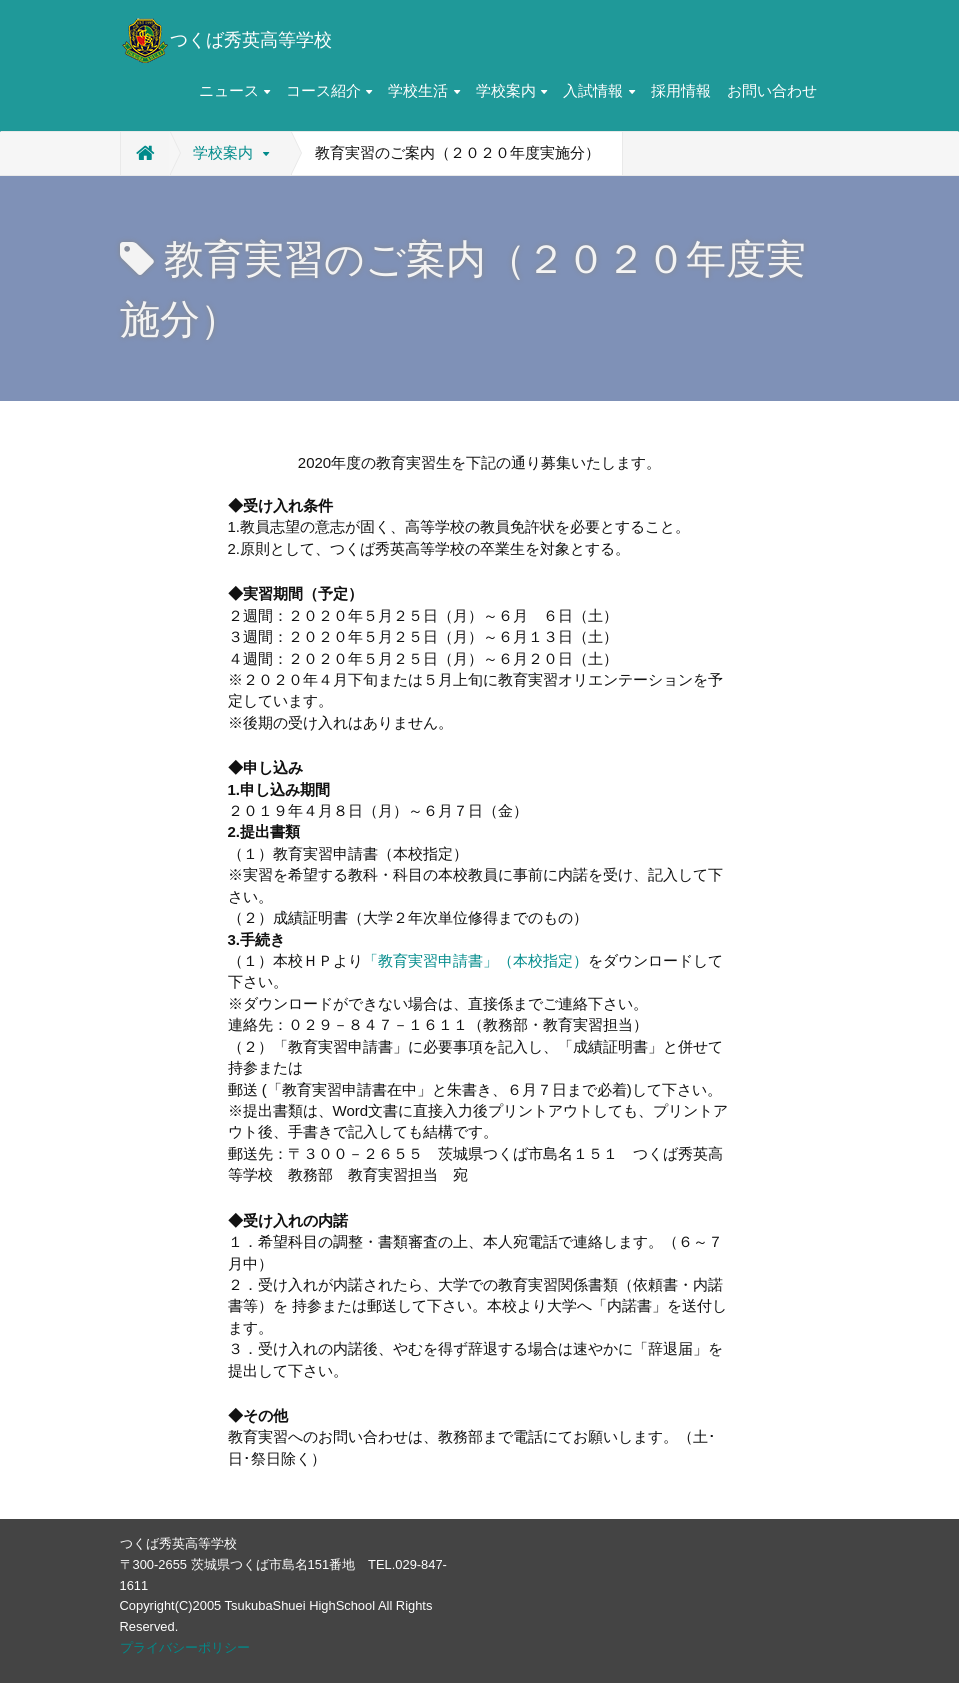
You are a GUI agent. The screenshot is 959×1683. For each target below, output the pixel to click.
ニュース (234, 90)
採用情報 (681, 90)
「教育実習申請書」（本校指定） (475, 960)
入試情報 (598, 90)
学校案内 (511, 90)
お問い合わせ (772, 90)
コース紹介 (329, 90)
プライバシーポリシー (185, 1647)
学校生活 (423, 90)
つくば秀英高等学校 (226, 40)
